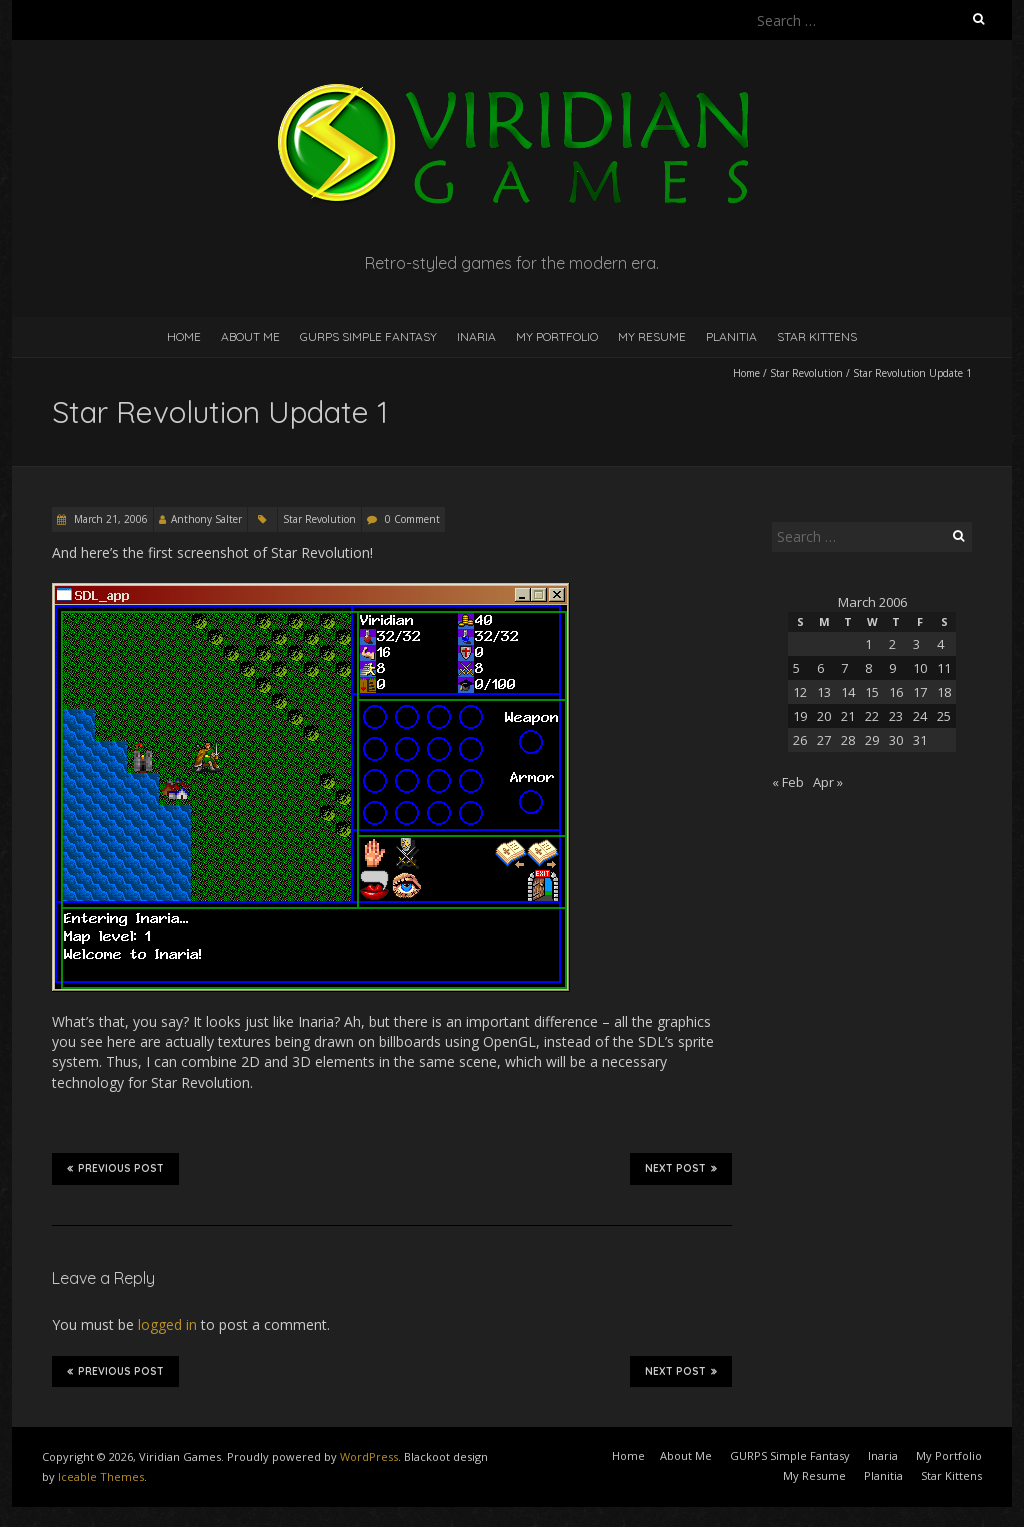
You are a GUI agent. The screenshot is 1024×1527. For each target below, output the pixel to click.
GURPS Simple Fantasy (368, 336)
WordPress (369, 1456)
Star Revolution (806, 373)
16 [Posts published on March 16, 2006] (896, 692)
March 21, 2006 (109, 519)
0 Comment (412, 519)
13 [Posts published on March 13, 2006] (824, 692)
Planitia (731, 336)
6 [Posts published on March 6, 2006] (820, 668)
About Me (250, 336)
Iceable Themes (101, 1476)
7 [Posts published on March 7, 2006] (844, 668)
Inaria (476, 336)
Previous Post (115, 1168)
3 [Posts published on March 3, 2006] (916, 644)
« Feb (788, 782)
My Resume (652, 336)
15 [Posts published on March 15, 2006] (872, 692)
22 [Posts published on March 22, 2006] (872, 716)
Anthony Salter (206, 519)
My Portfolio (557, 336)
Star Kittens (817, 336)
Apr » (828, 782)
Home (184, 336)
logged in (167, 1324)
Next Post (681, 1168)
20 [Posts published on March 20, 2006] (824, 716)
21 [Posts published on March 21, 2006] (848, 716)
